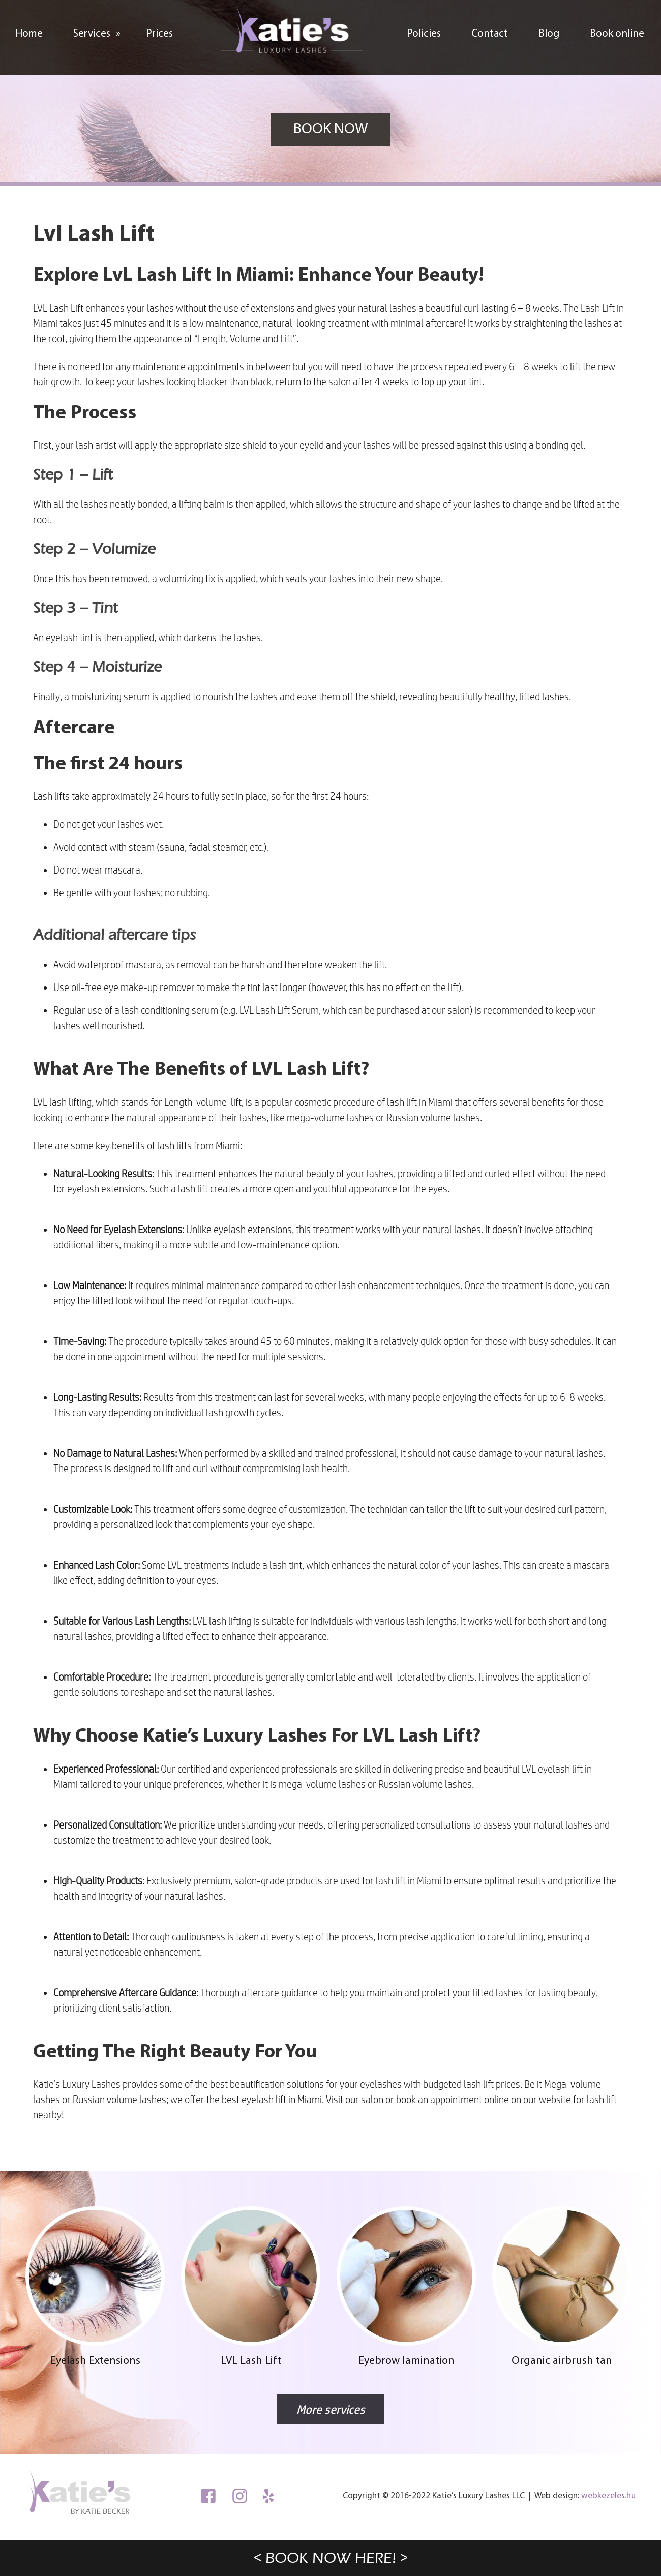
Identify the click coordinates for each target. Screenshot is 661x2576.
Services (102, 31)
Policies (424, 33)
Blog (548, 33)
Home (29, 33)
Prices (159, 33)
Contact (489, 33)
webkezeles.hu (608, 2496)
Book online (617, 33)
